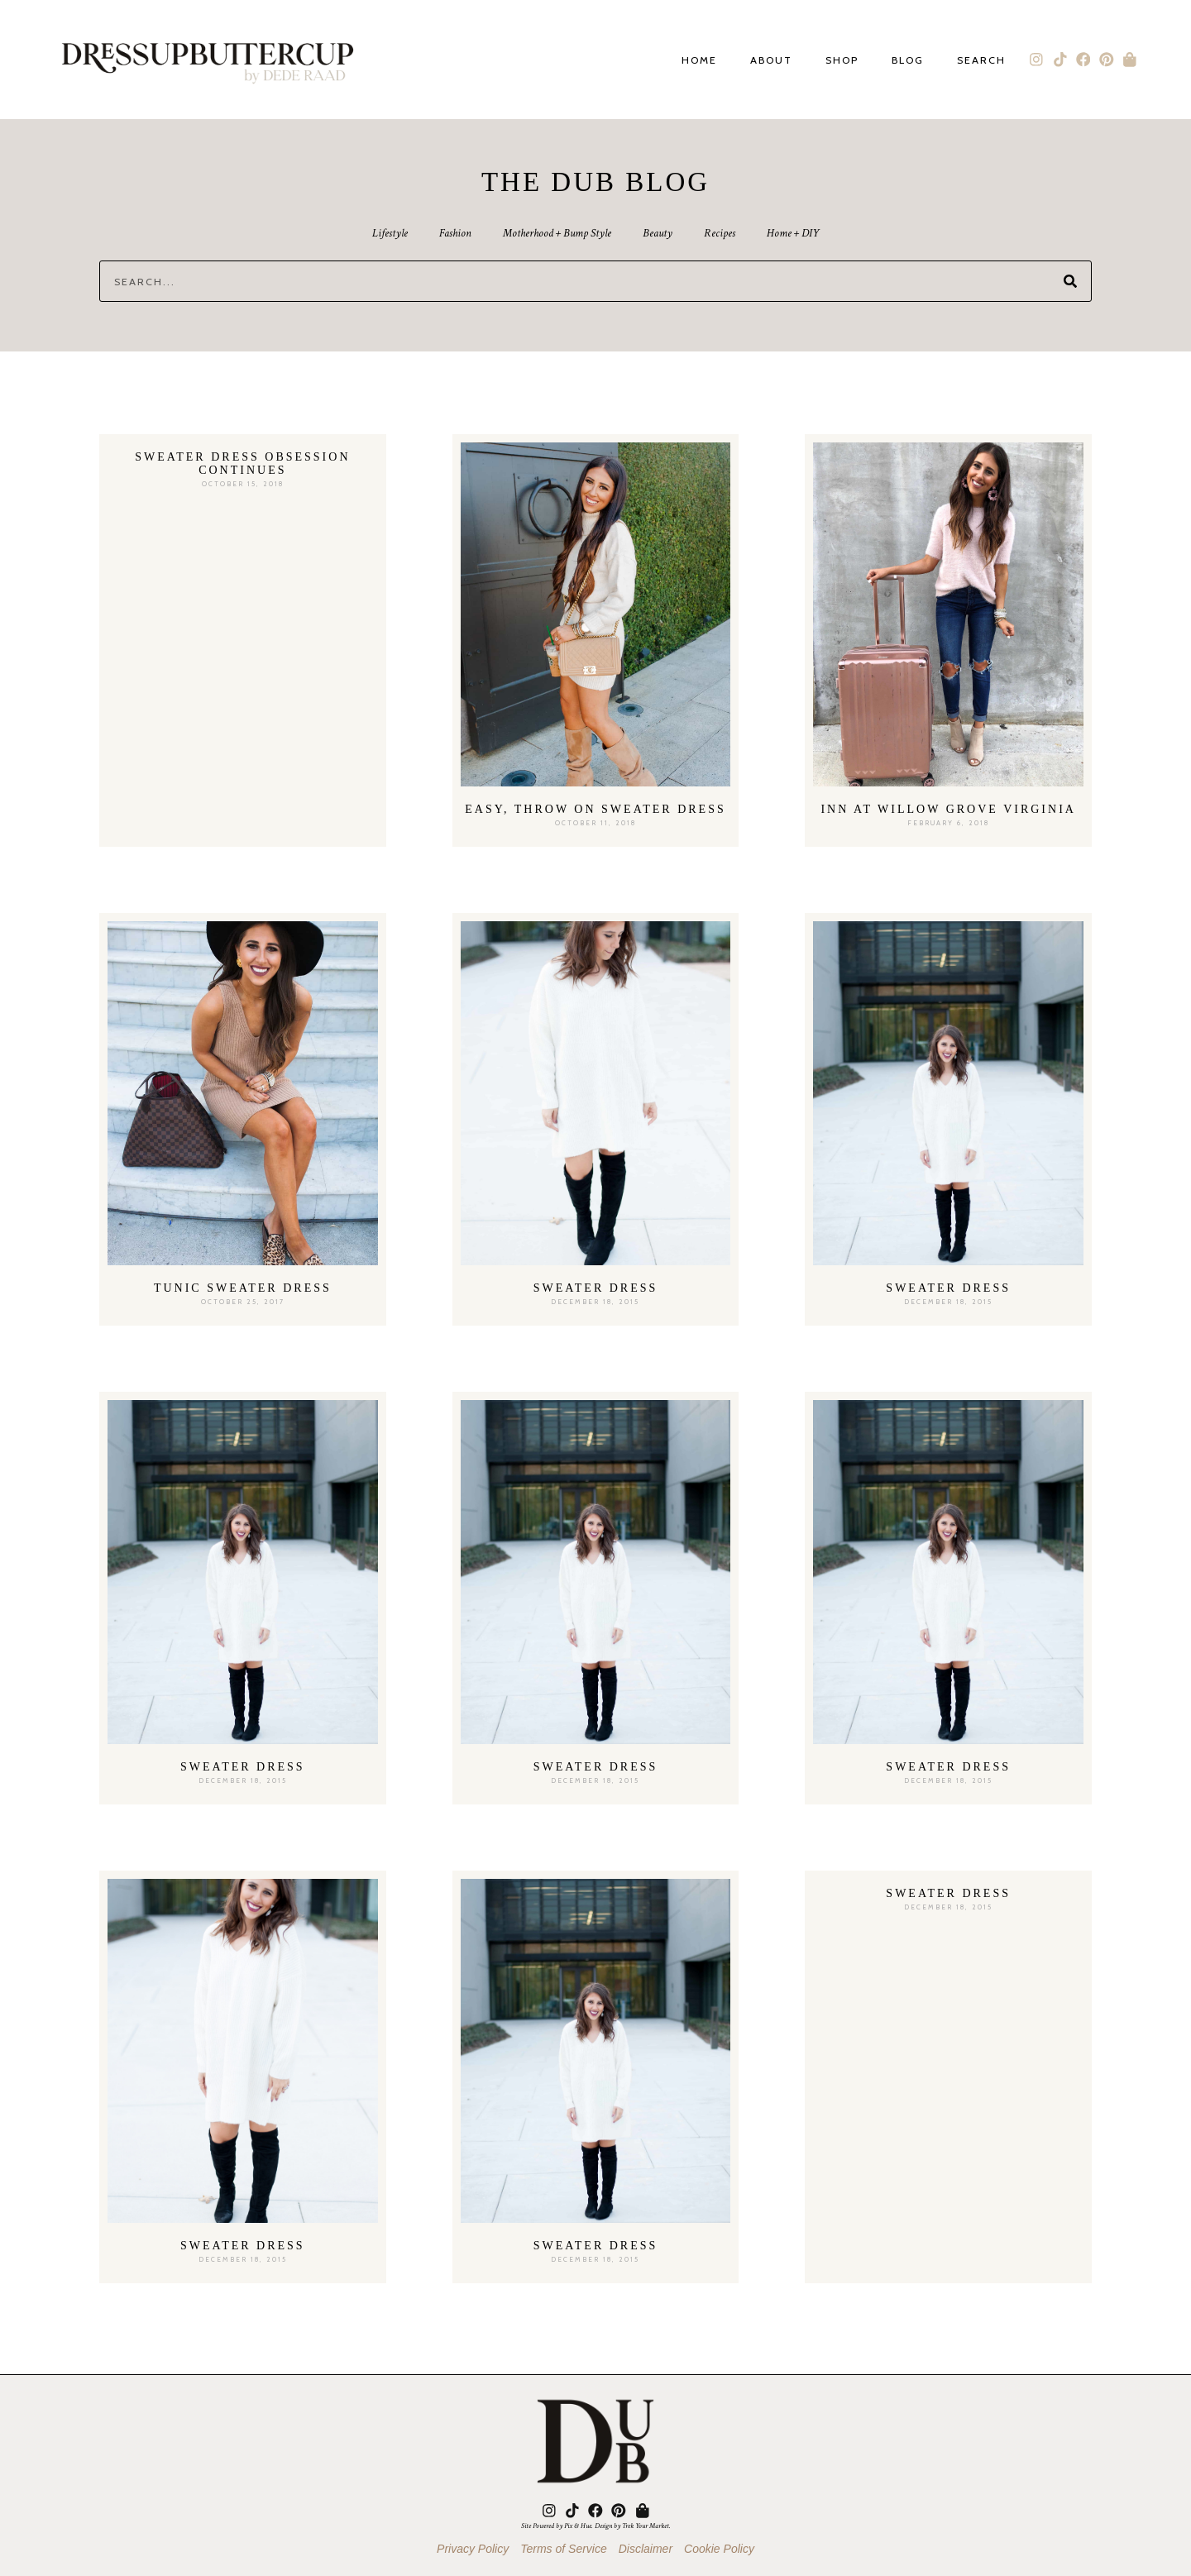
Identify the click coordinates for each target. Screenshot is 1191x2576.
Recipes (722, 233)
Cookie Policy (719, 2548)
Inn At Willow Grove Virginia (948, 809)
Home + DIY (797, 233)
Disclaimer (645, 2548)
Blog (908, 60)
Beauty (658, 233)
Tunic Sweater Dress (243, 1288)
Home (699, 60)
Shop (842, 60)
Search (981, 60)
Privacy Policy (473, 2548)
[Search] (1070, 281)
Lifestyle (386, 233)
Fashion (453, 233)
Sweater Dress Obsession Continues (242, 463)
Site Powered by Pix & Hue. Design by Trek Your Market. (596, 2526)
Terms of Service (563, 2548)
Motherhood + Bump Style (556, 233)
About (771, 60)
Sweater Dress (595, 1288)
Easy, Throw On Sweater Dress (595, 809)
